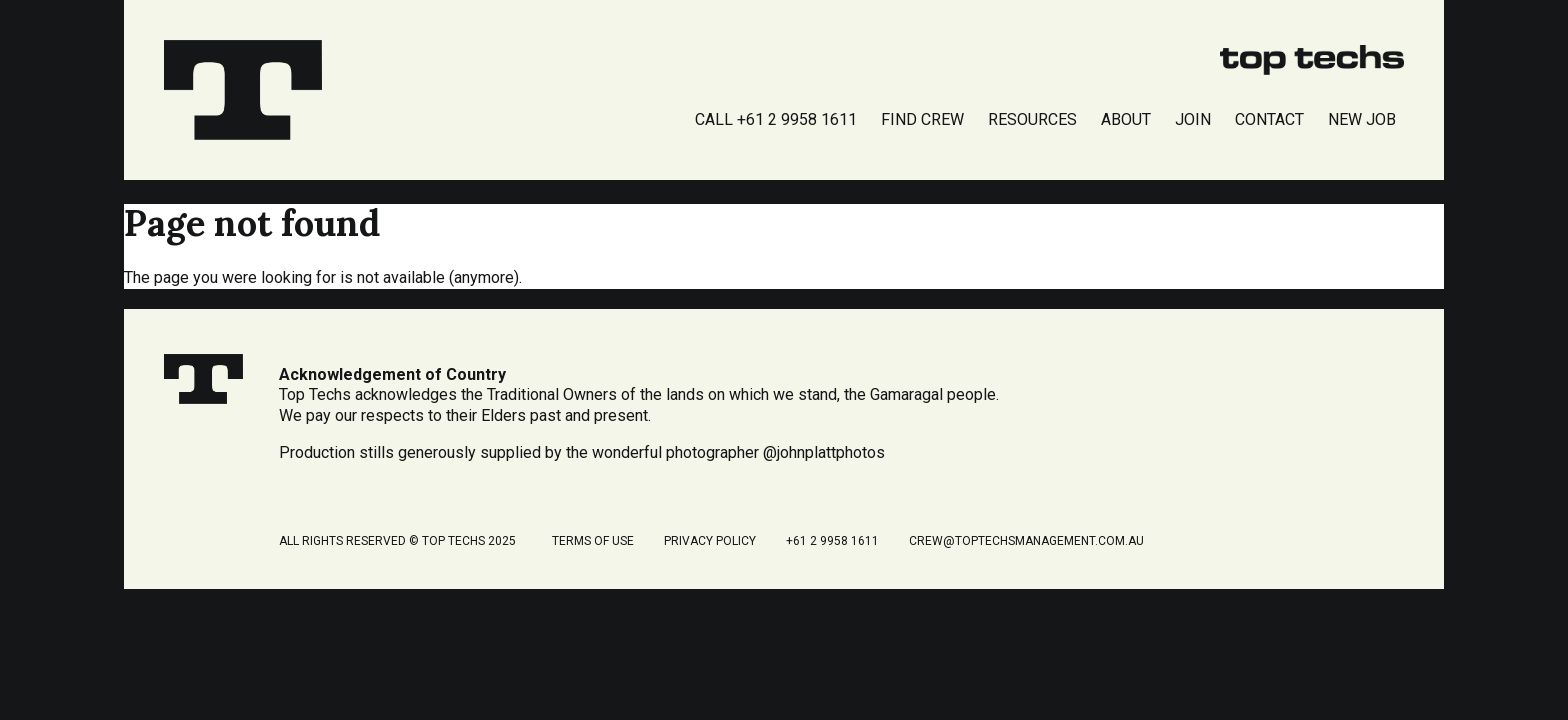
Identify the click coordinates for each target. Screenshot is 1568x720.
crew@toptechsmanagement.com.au (1026, 541)
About (1126, 119)
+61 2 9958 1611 (832, 541)
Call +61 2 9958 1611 (776, 119)
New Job (1362, 119)
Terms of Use (593, 541)
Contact (1269, 119)
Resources (1032, 119)
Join (1193, 119)
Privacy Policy (710, 541)
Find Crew (922, 119)
